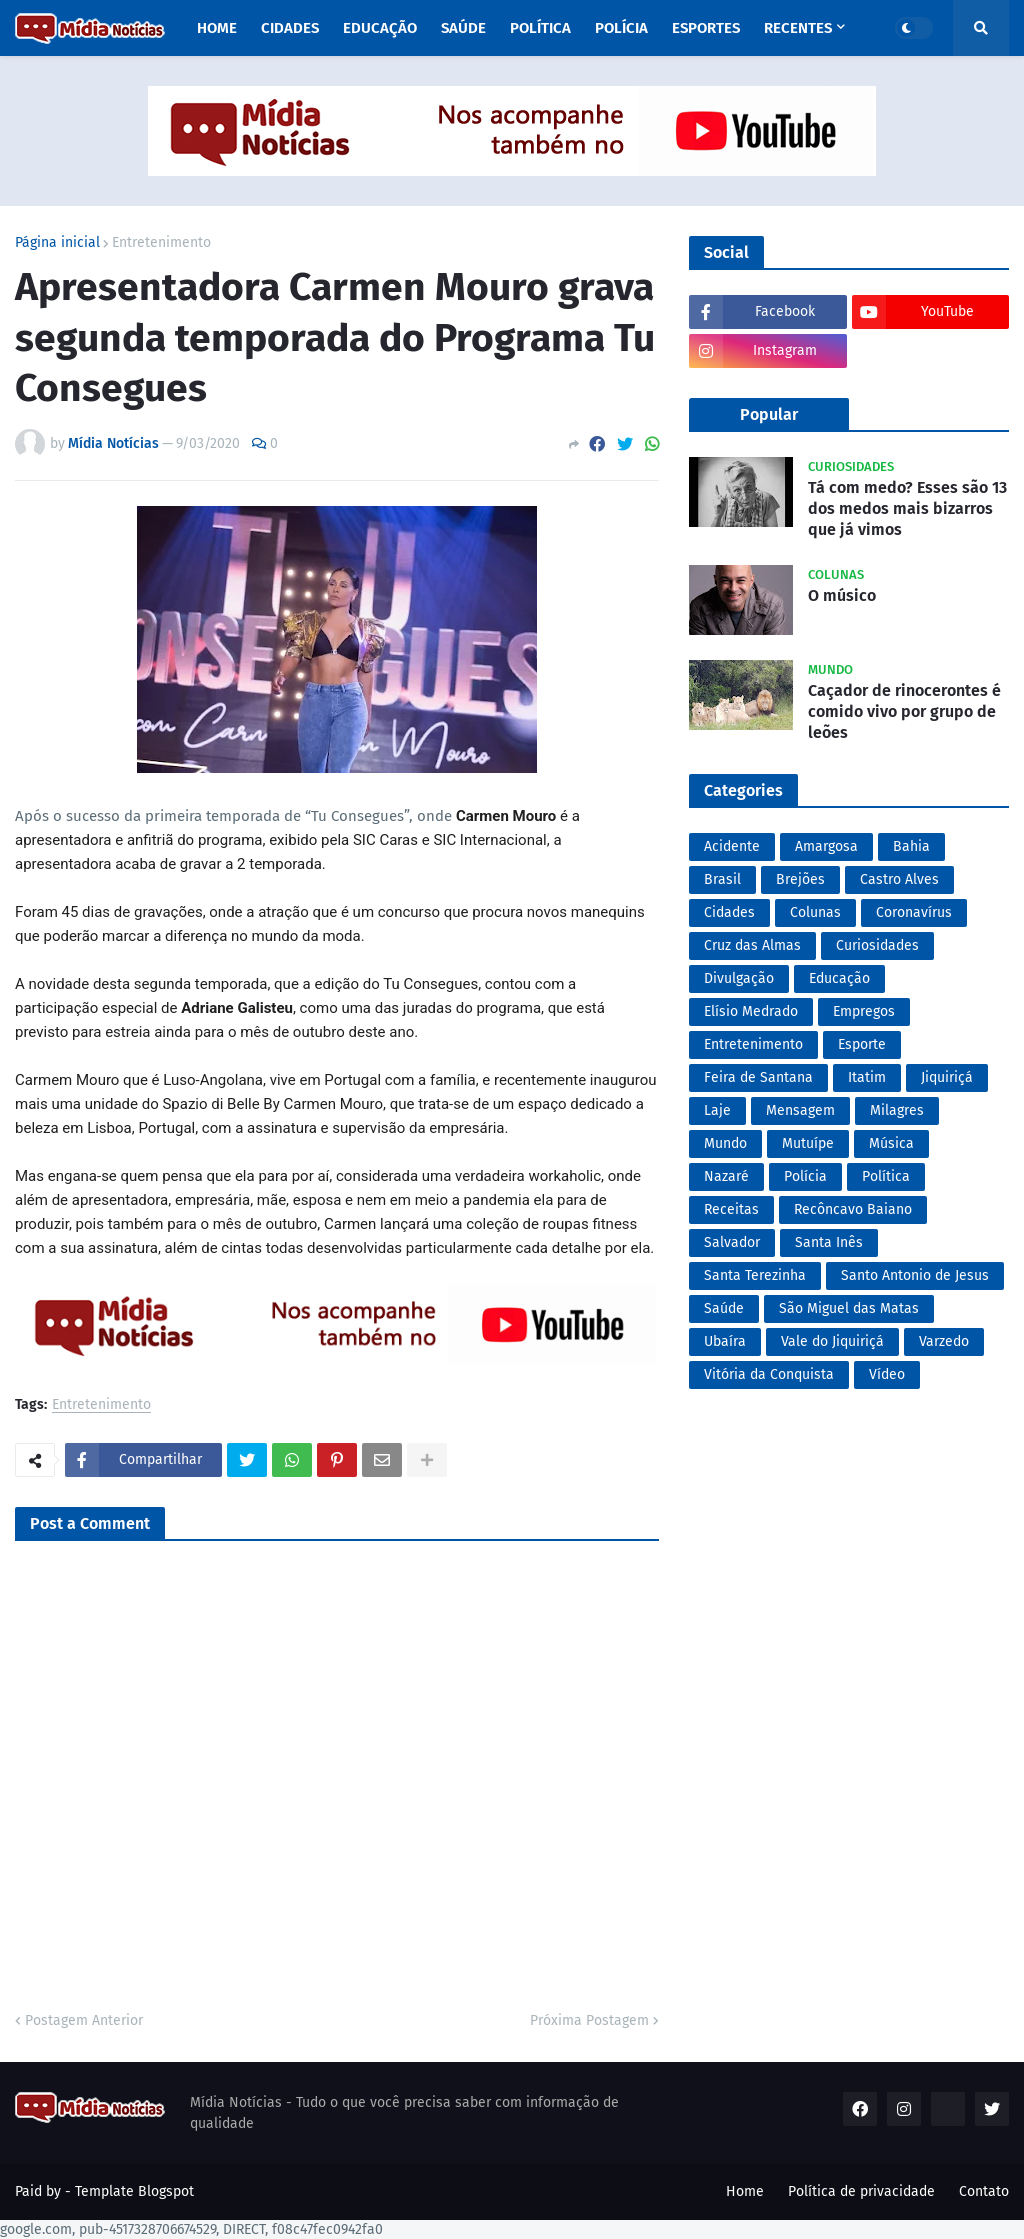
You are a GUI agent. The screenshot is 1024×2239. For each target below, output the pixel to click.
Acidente (732, 846)
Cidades (729, 912)
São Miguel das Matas (849, 1308)
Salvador (732, 1242)
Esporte (862, 1044)
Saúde (724, 1308)
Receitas (731, 1209)
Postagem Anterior (84, 2020)
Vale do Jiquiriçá (832, 1341)
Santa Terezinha (755, 1275)
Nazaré (726, 1176)
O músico (842, 595)
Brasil (722, 879)
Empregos (864, 1011)
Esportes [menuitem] (706, 28)
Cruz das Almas (752, 945)
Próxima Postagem (589, 2020)
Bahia (911, 846)
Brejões (800, 879)
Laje (717, 1110)
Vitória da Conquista (769, 1374)
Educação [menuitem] (380, 28)
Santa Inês (829, 1242)
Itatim (867, 1077)
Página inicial (57, 243)
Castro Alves (899, 879)
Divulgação (739, 978)
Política (886, 1176)
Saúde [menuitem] (463, 28)
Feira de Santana (758, 1077)
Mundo (725, 1143)
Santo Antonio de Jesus (915, 1275)
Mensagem (800, 1110)
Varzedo (944, 1341)
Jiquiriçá (947, 1077)
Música (891, 1143)
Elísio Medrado (751, 1011)
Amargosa (826, 846)
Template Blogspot (134, 2191)
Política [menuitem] (540, 28)
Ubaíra (725, 1341)
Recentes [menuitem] (798, 28)
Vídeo (887, 1374)
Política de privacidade (861, 2191)
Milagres (897, 1110)
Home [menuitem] (217, 28)
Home (745, 2191)
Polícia (805, 1176)
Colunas (815, 912)
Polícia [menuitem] (621, 28)
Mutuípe (808, 1143)
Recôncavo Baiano (853, 1209)
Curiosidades (877, 945)
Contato (984, 2191)
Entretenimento (161, 243)
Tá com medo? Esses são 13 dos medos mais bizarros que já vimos (907, 508)
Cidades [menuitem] (290, 28)
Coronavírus (914, 912)
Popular (769, 414)
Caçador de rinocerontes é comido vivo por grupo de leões (904, 711)
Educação (839, 978)
